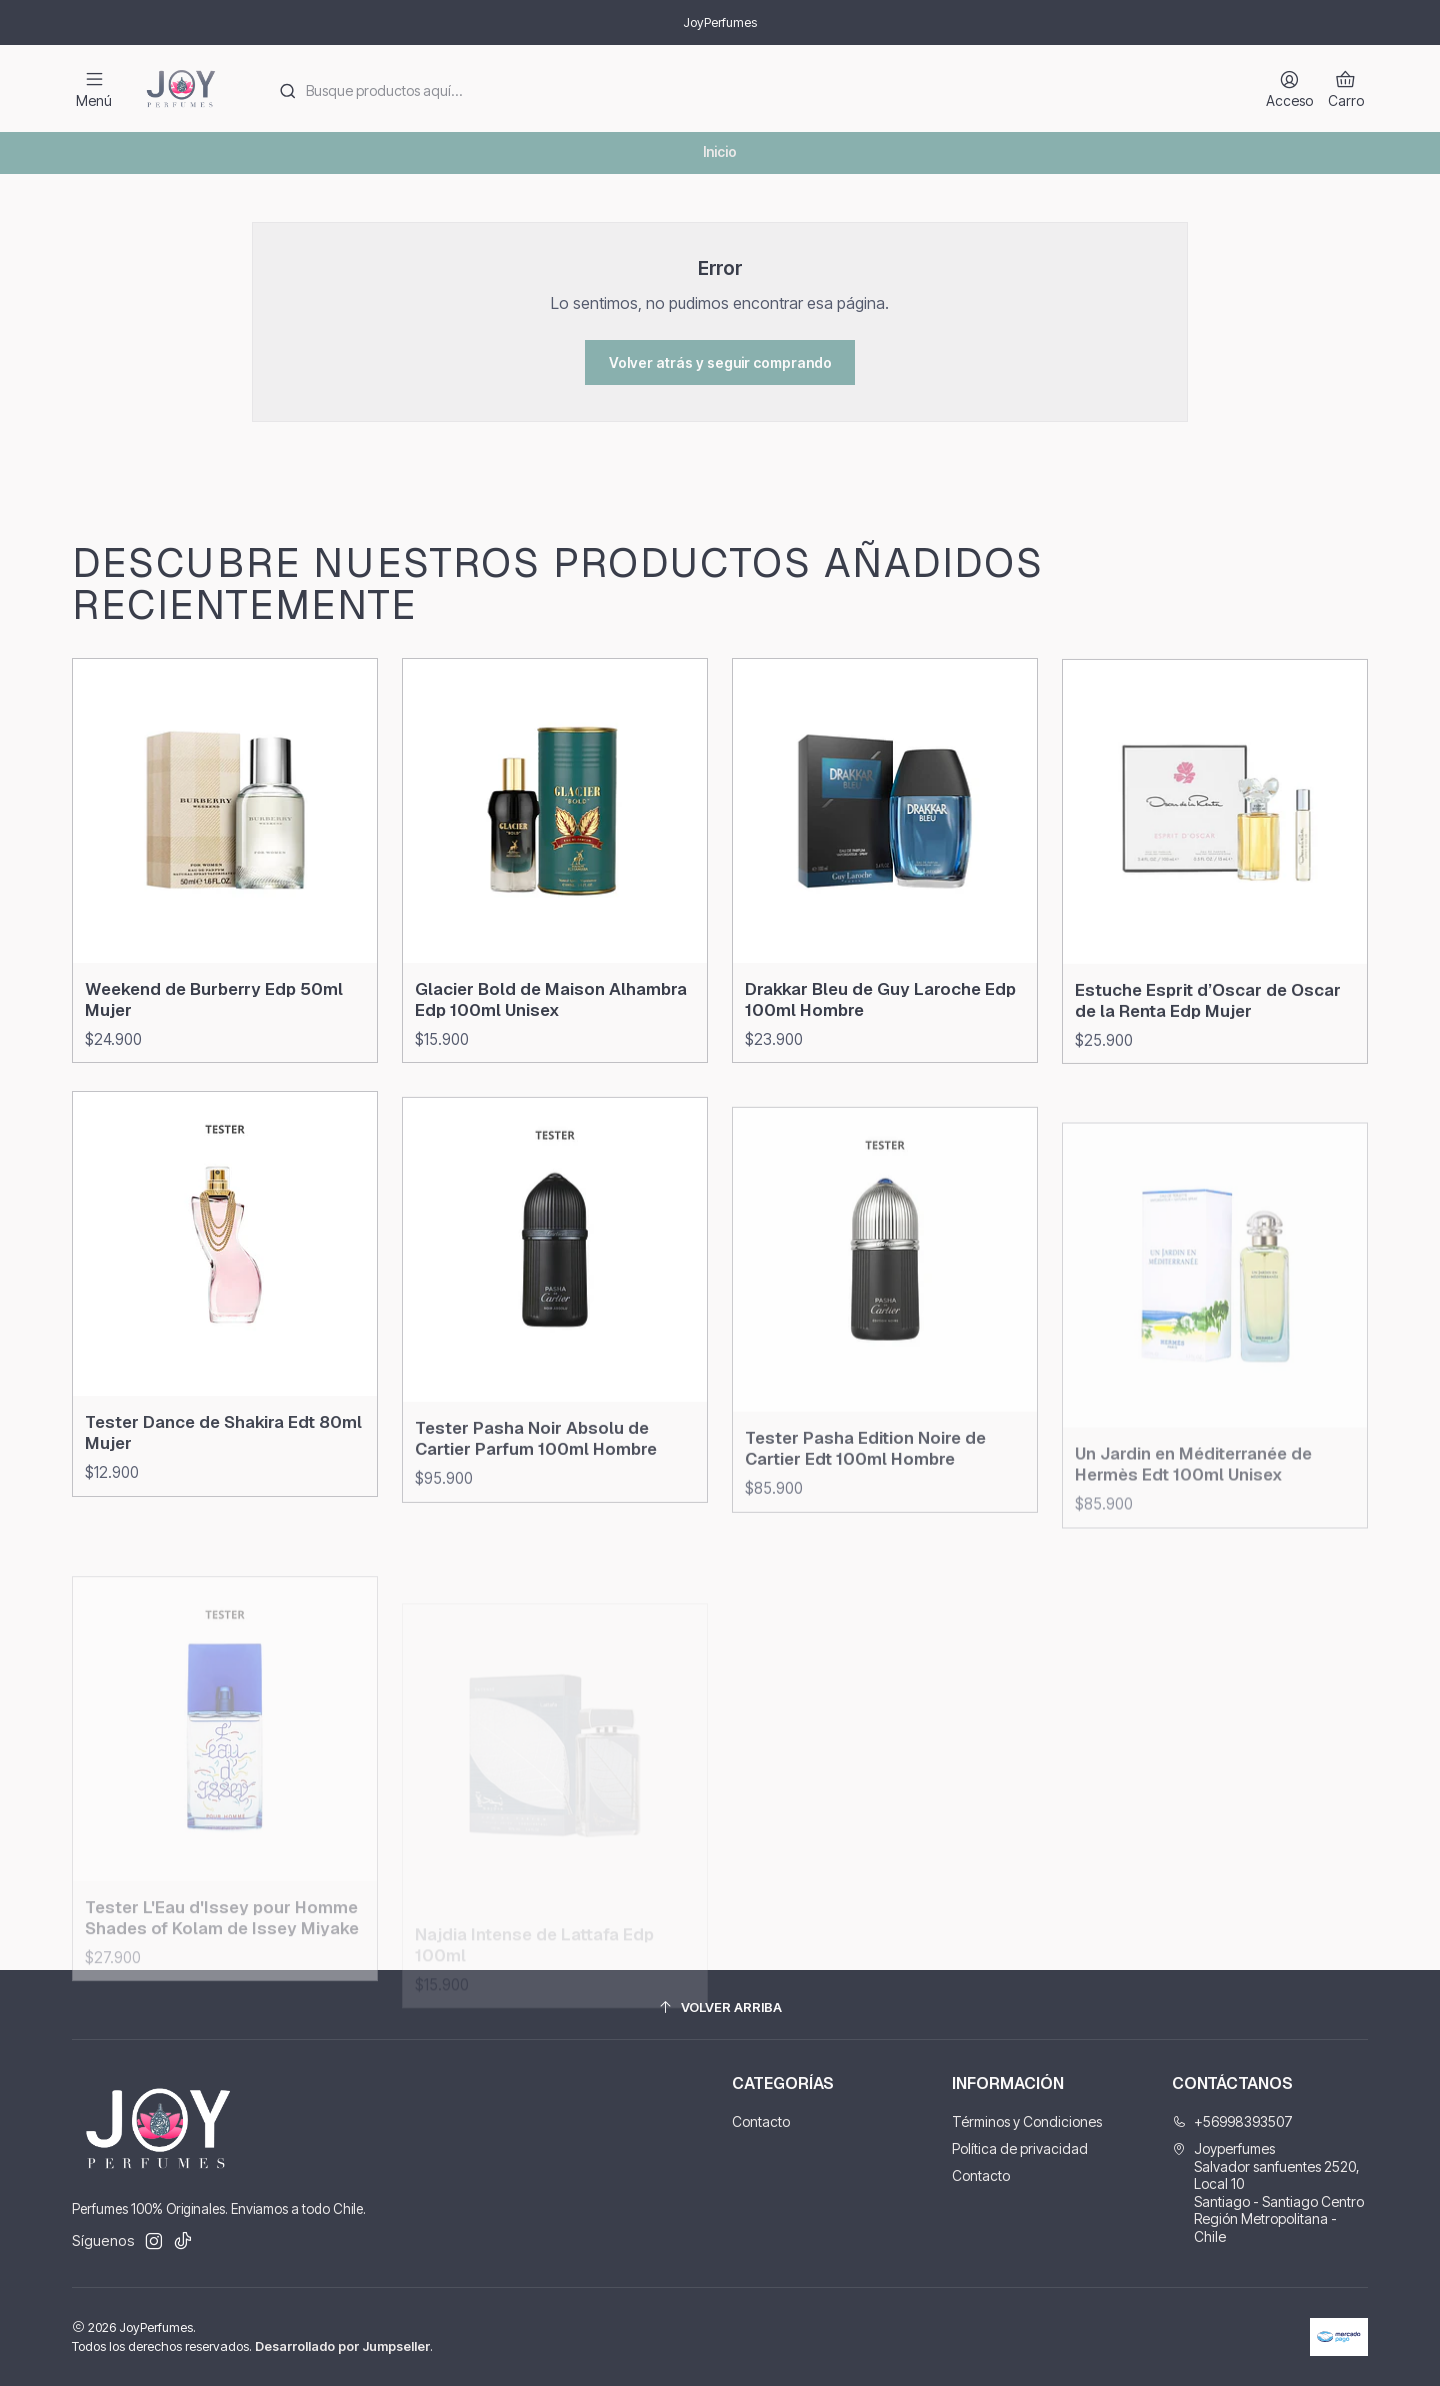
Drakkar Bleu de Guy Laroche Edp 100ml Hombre (880, 1085)
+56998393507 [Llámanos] (1232, 2121)
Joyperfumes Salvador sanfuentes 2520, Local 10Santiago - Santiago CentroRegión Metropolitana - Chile (1268, 2192)
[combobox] (751, 89)
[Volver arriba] (720, 2007)
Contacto (761, 2121)
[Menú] (94, 88)
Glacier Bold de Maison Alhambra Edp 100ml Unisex (551, 1058)
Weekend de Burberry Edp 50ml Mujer (214, 1034)
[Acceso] (1289, 88)
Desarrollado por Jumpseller (342, 2346)
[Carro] (1346, 88)
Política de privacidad (1020, 2148)
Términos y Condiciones (1027, 2121)
